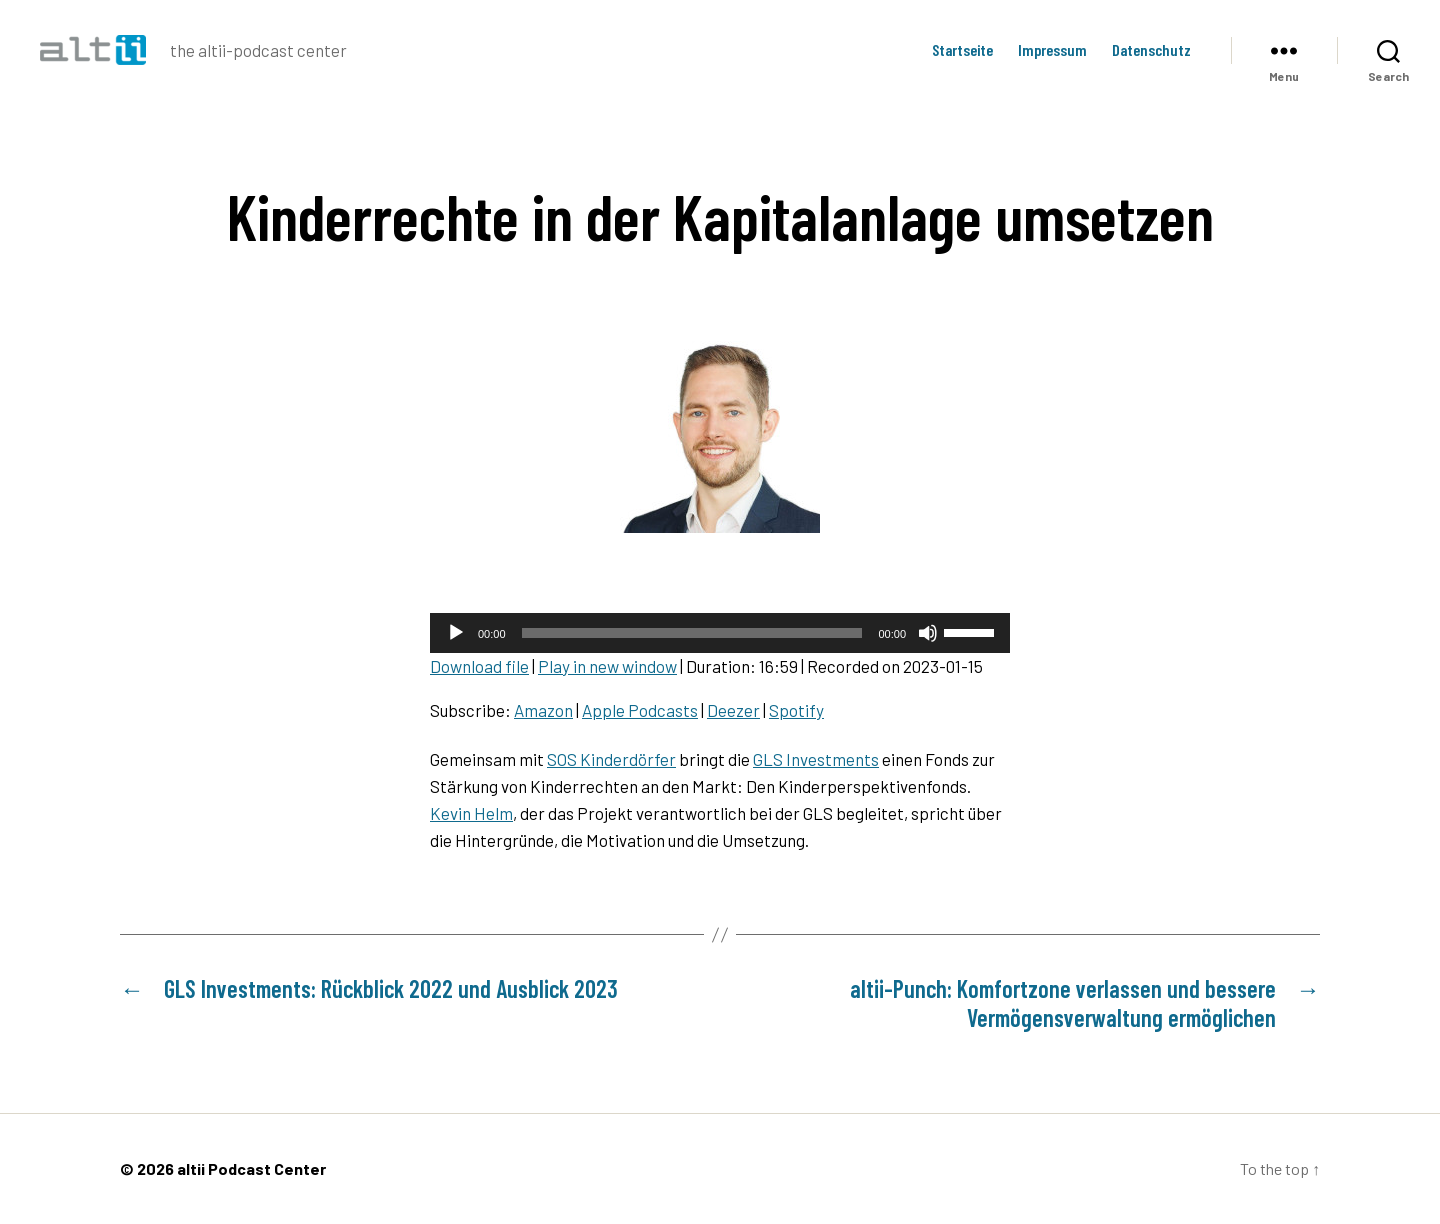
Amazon (543, 710)
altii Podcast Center (251, 1168)
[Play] (456, 633)
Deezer (733, 710)
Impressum (1052, 49)
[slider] (692, 633)
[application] (720, 633)
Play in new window (607, 666)
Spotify (796, 710)
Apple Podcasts (640, 710)
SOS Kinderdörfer (611, 759)
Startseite (962, 49)
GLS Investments (816, 759)
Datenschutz (1151, 49)
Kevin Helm (471, 813)
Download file (479, 666)
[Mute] (928, 633)
